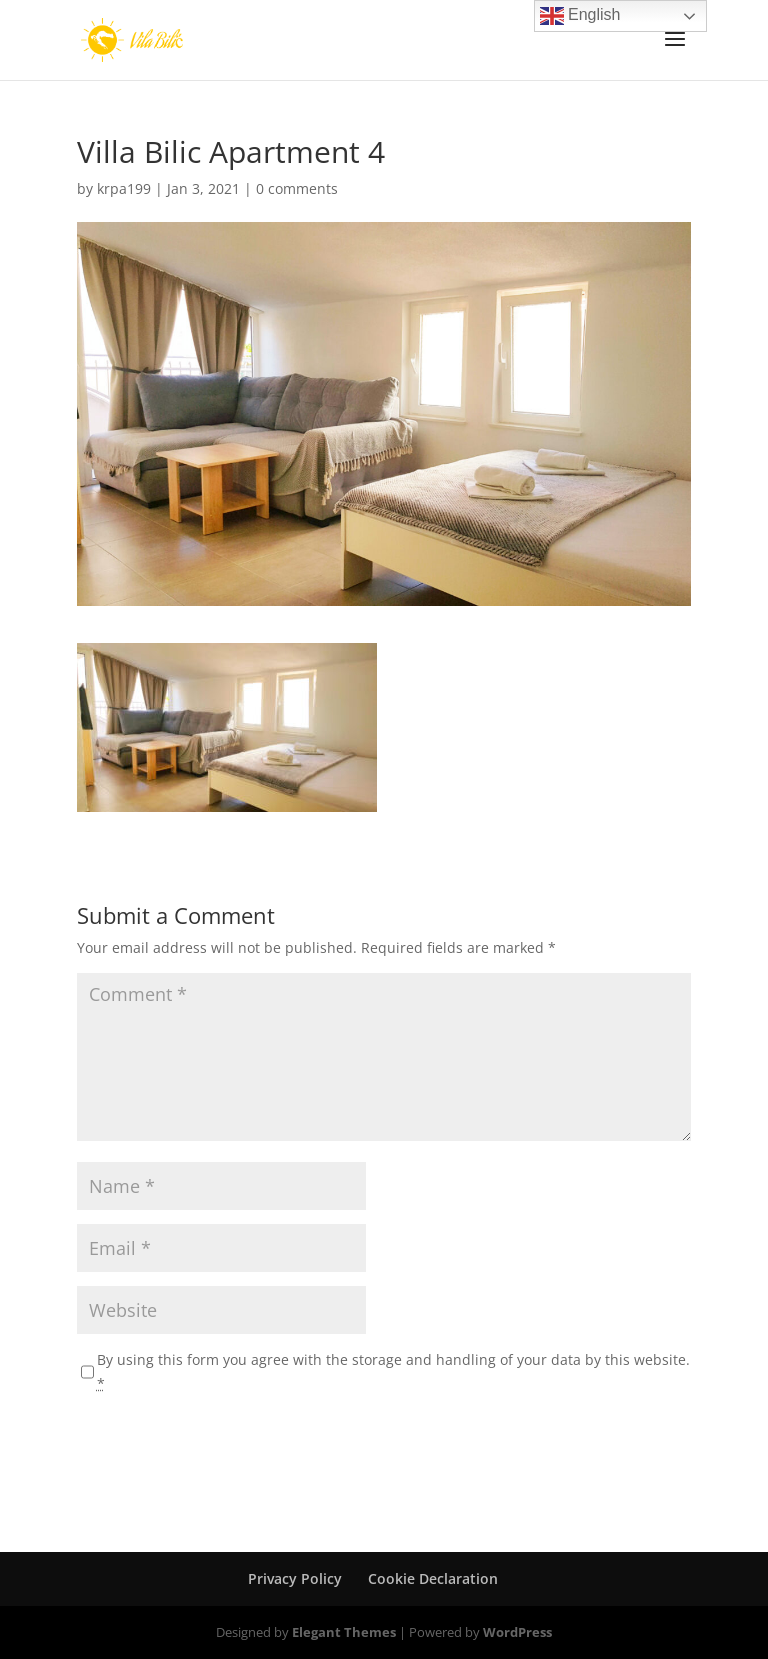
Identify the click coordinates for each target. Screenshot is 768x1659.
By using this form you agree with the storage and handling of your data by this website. (393, 1371)
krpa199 (124, 188)
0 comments (297, 188)
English (580, 16)
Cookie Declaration (433, 1578)
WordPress (517, 1632)
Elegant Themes (344, 1632)
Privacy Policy (295, 1578)
